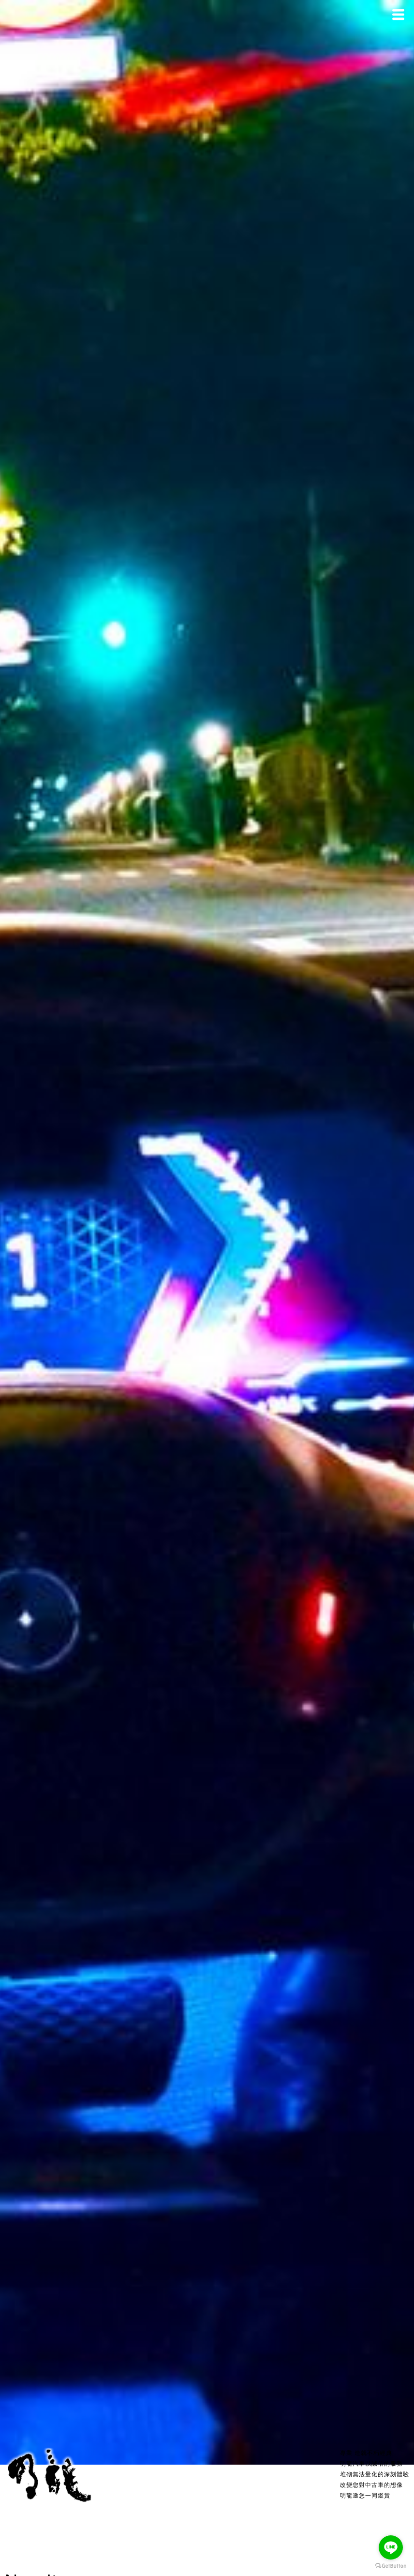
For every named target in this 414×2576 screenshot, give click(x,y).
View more (31, 1693)
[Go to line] (391, 2547)
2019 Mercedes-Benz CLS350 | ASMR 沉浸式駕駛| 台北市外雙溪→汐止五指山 (169, 2228)
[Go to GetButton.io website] (390, 2566)
